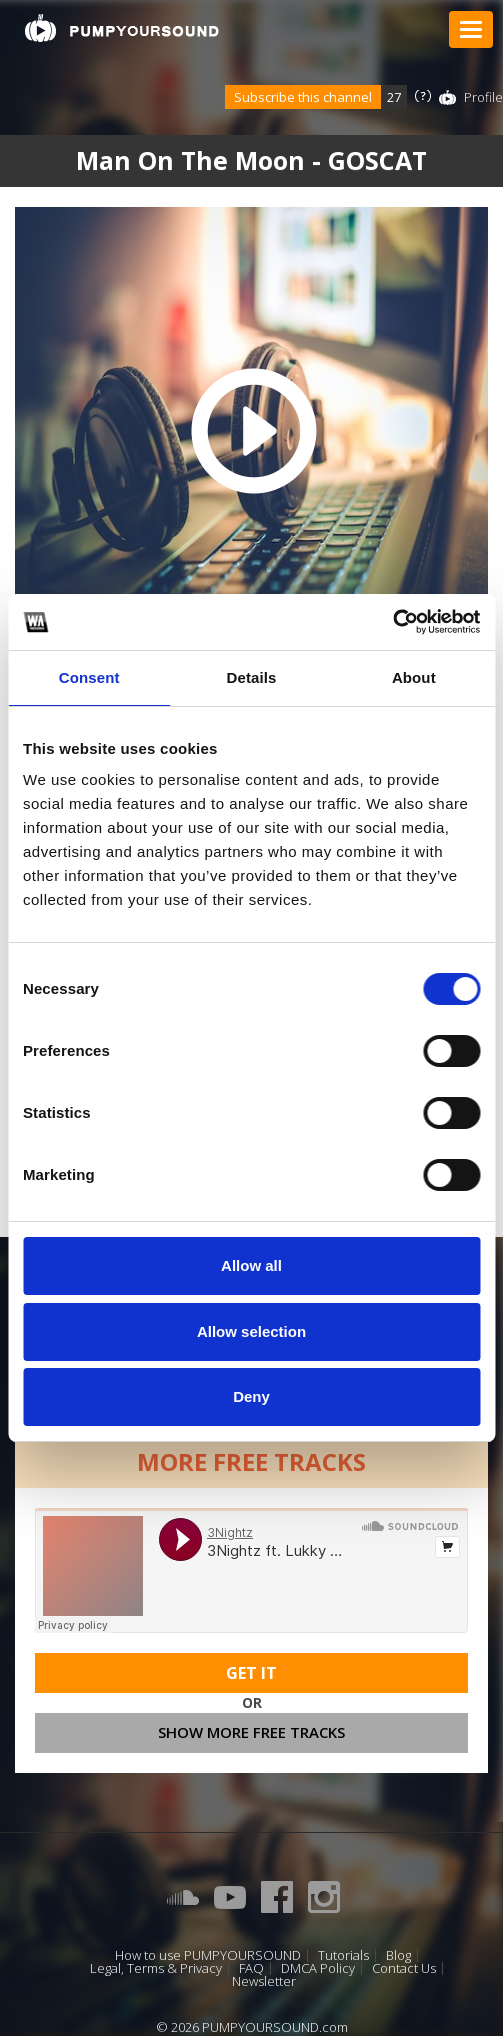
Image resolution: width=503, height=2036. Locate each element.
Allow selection (251, 1331)
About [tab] (414, 677)
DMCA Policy (318, 1968)
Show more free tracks (251, 1732)
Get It (251, 1673)
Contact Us (404, 1968)
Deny (251, 1396)
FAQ (251, 1968)
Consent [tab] (89, 677)
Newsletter (264, 1981)
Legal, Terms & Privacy (156, 1968)
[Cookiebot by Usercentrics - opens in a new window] (392, 622)
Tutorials (343, 1955)
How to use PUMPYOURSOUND (208, 1955)
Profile (483, 97)
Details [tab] (252, 677)
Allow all (251, 1265)
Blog (398, 1955)
